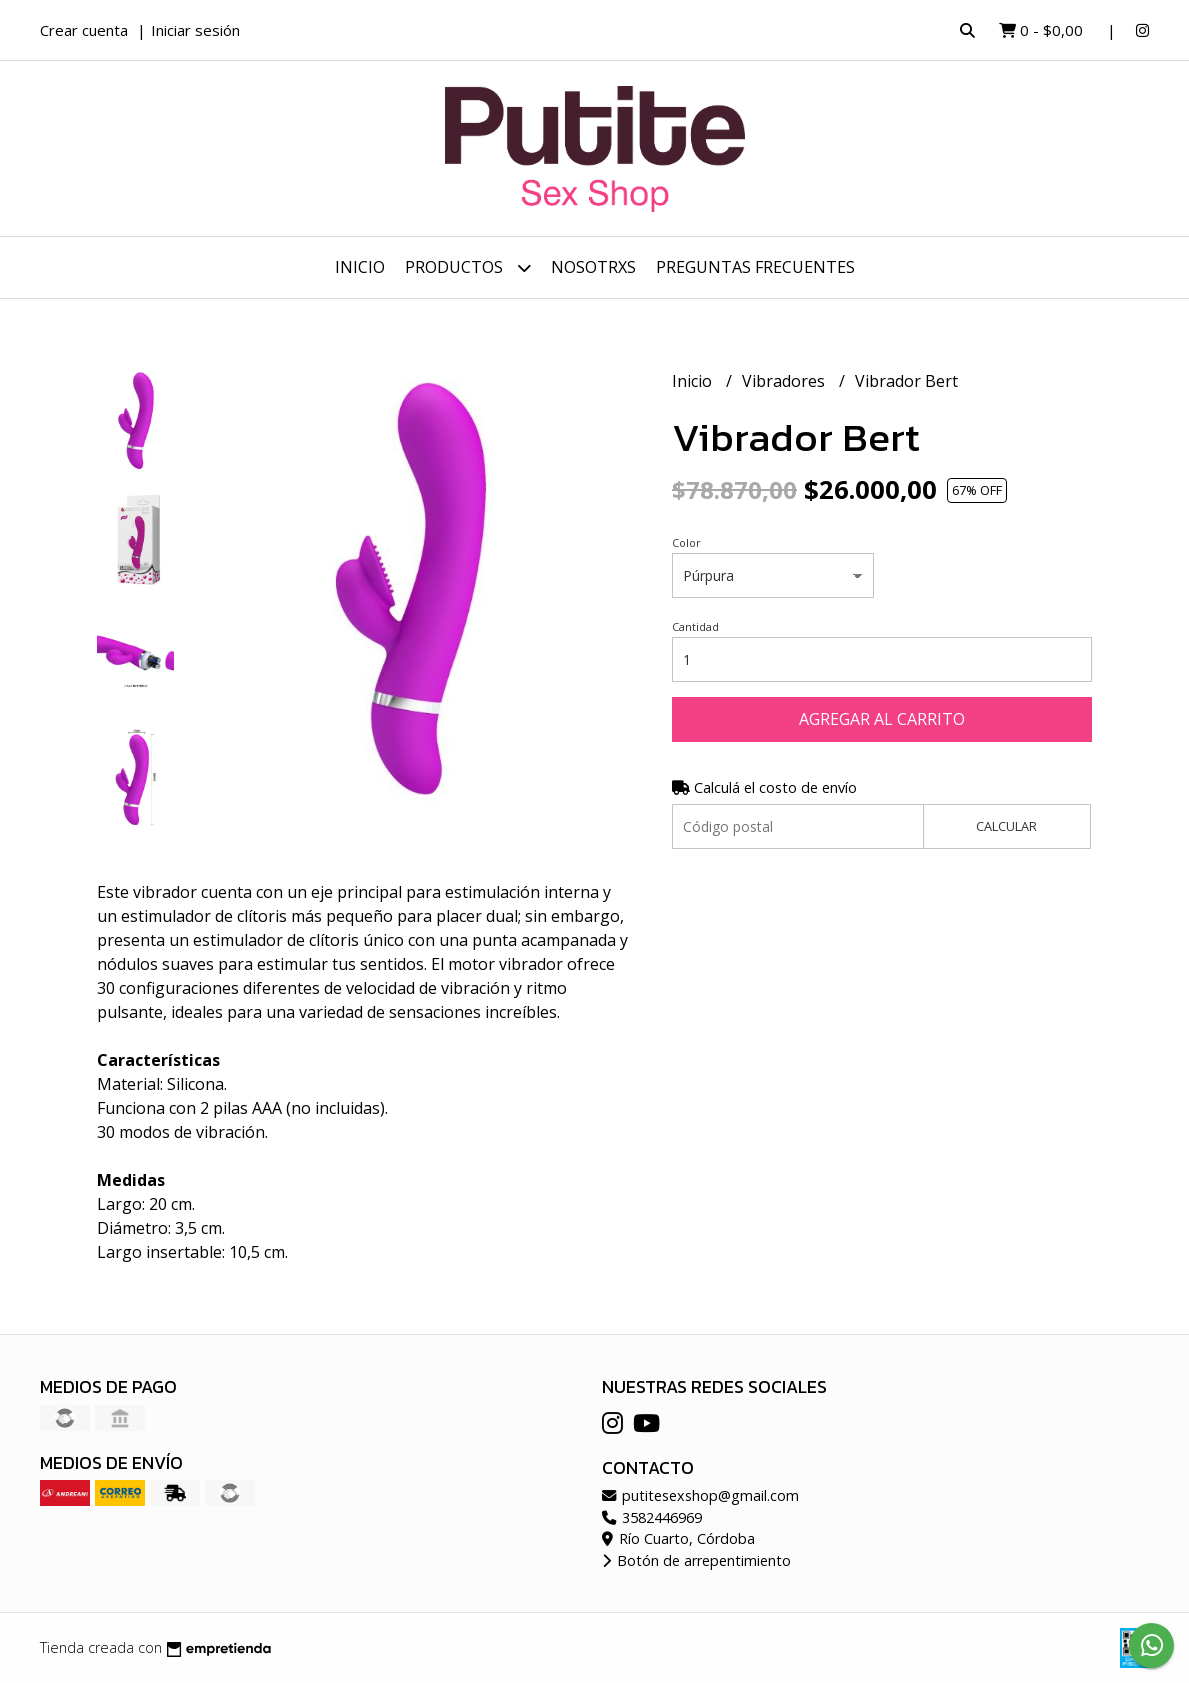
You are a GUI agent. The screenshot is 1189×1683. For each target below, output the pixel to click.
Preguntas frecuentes (755, 267)
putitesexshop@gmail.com (700, 1495)
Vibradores (785, 381)
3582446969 (652, 1517)
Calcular (1006, 826)
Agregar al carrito (882, 719)
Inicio (360, 267)
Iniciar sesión (195, 30)
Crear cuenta (84, 30)
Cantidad (695, 626)
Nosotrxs (593, 267)
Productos (468, 267)
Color (686, 542)
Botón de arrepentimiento (696, 1560)
